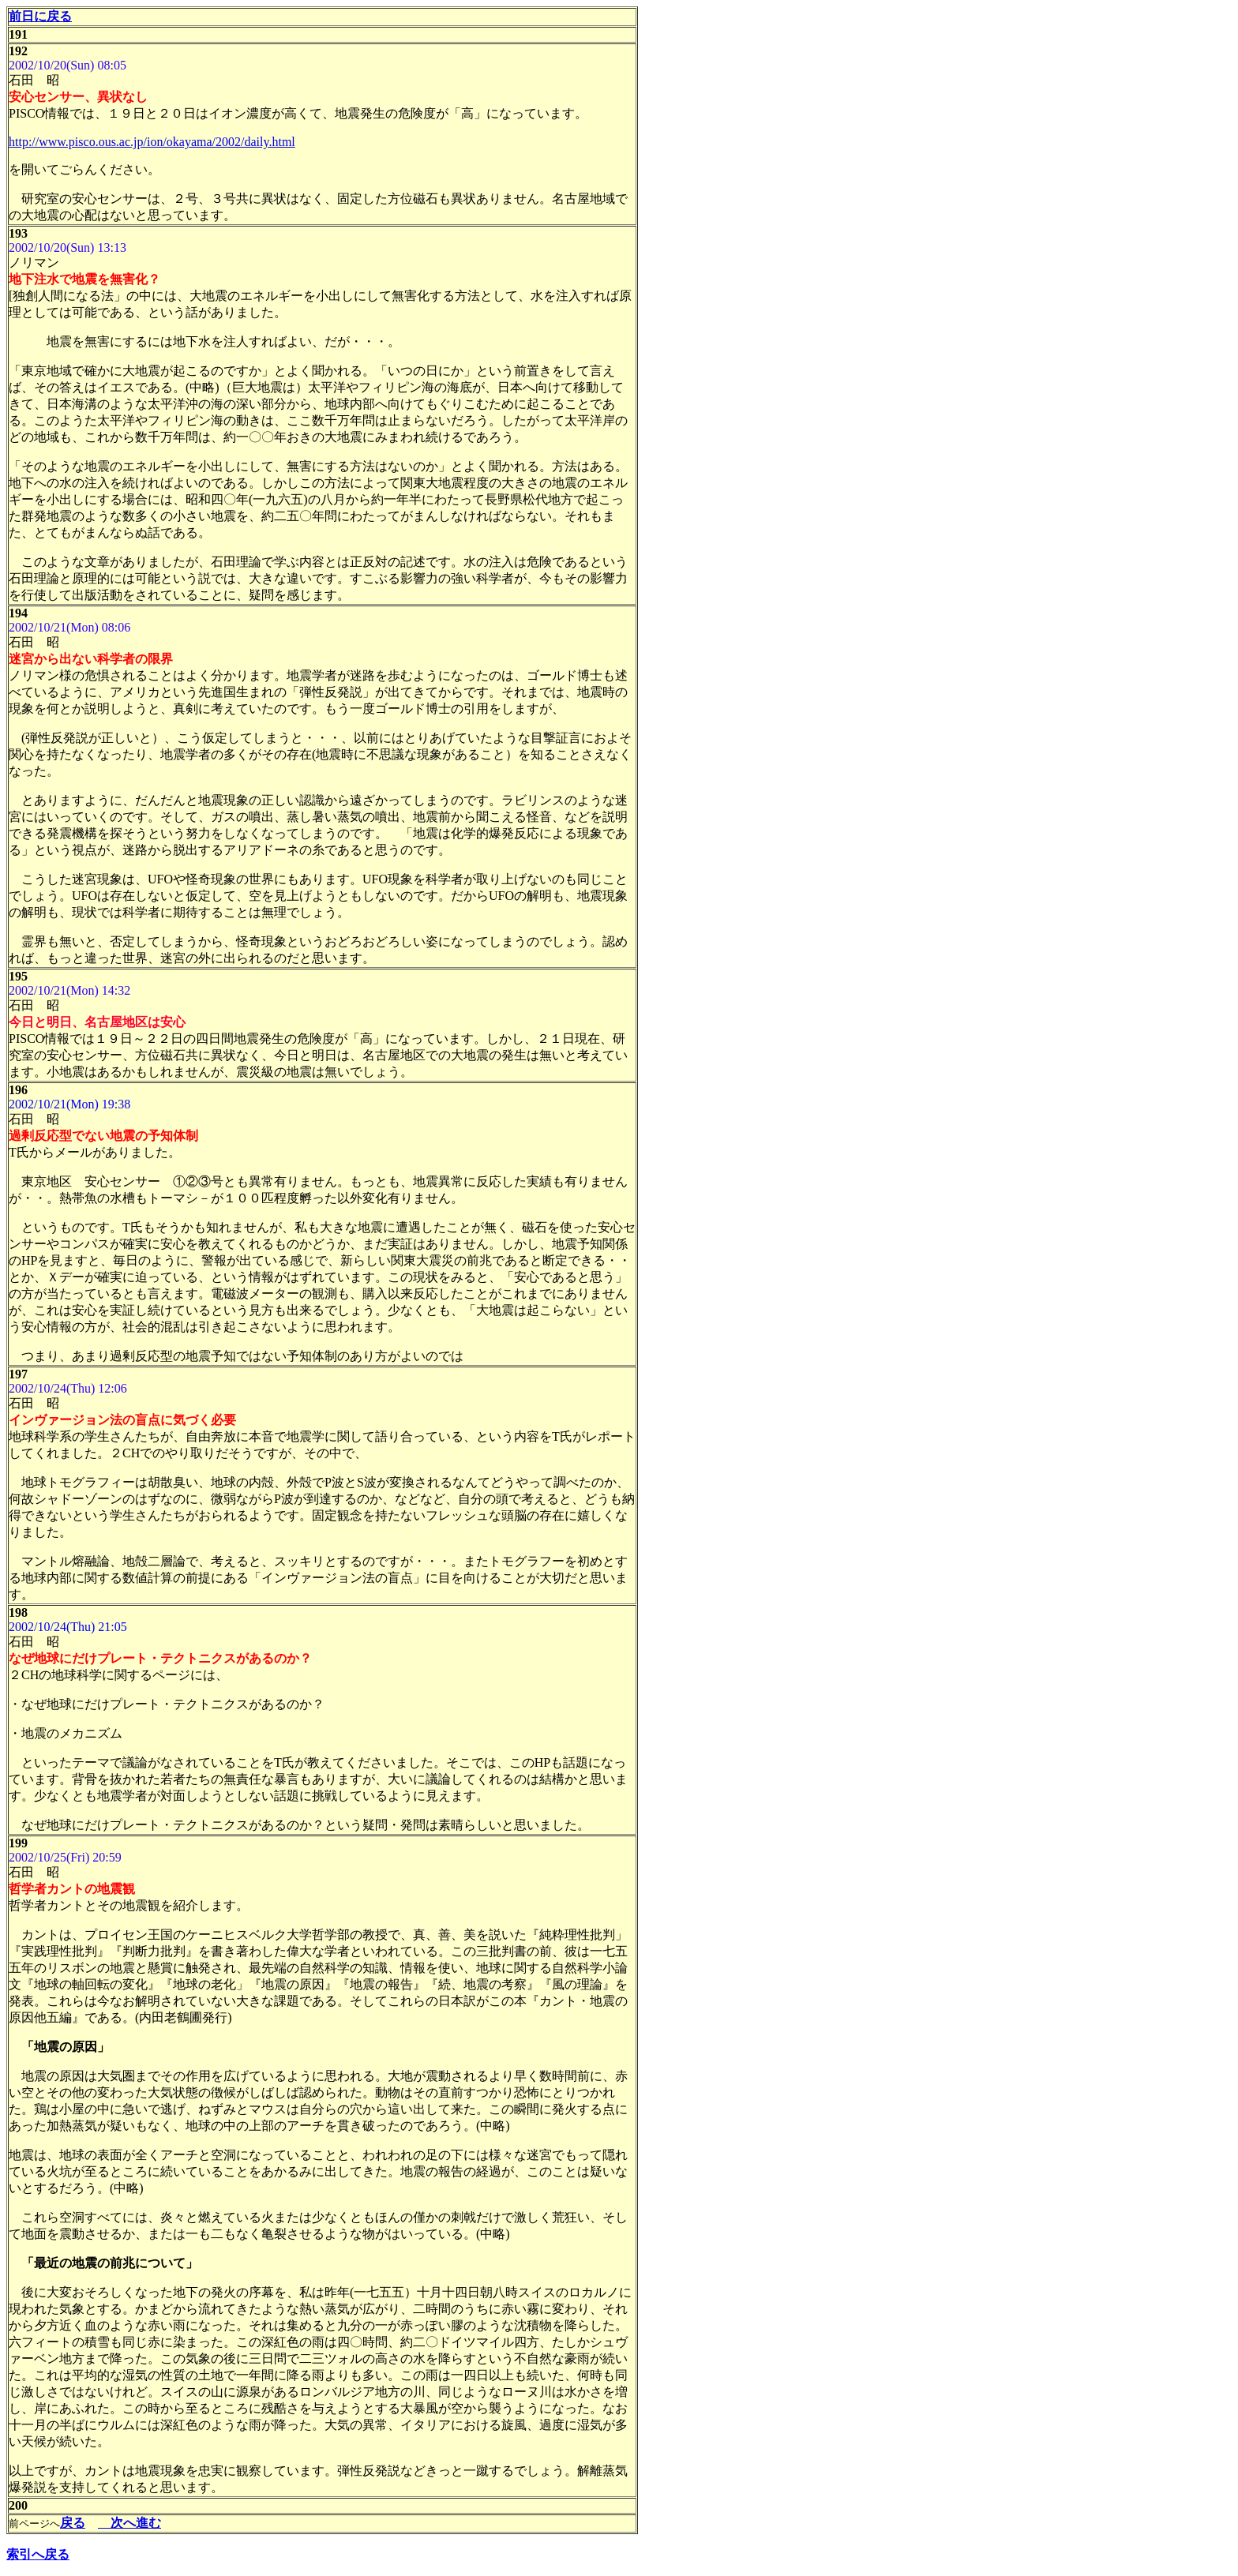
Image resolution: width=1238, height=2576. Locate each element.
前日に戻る (40, 16)
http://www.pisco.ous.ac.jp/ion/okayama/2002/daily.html (152, 141)
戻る (72, 2522)
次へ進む (129, 2522)
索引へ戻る (37, 2554)
